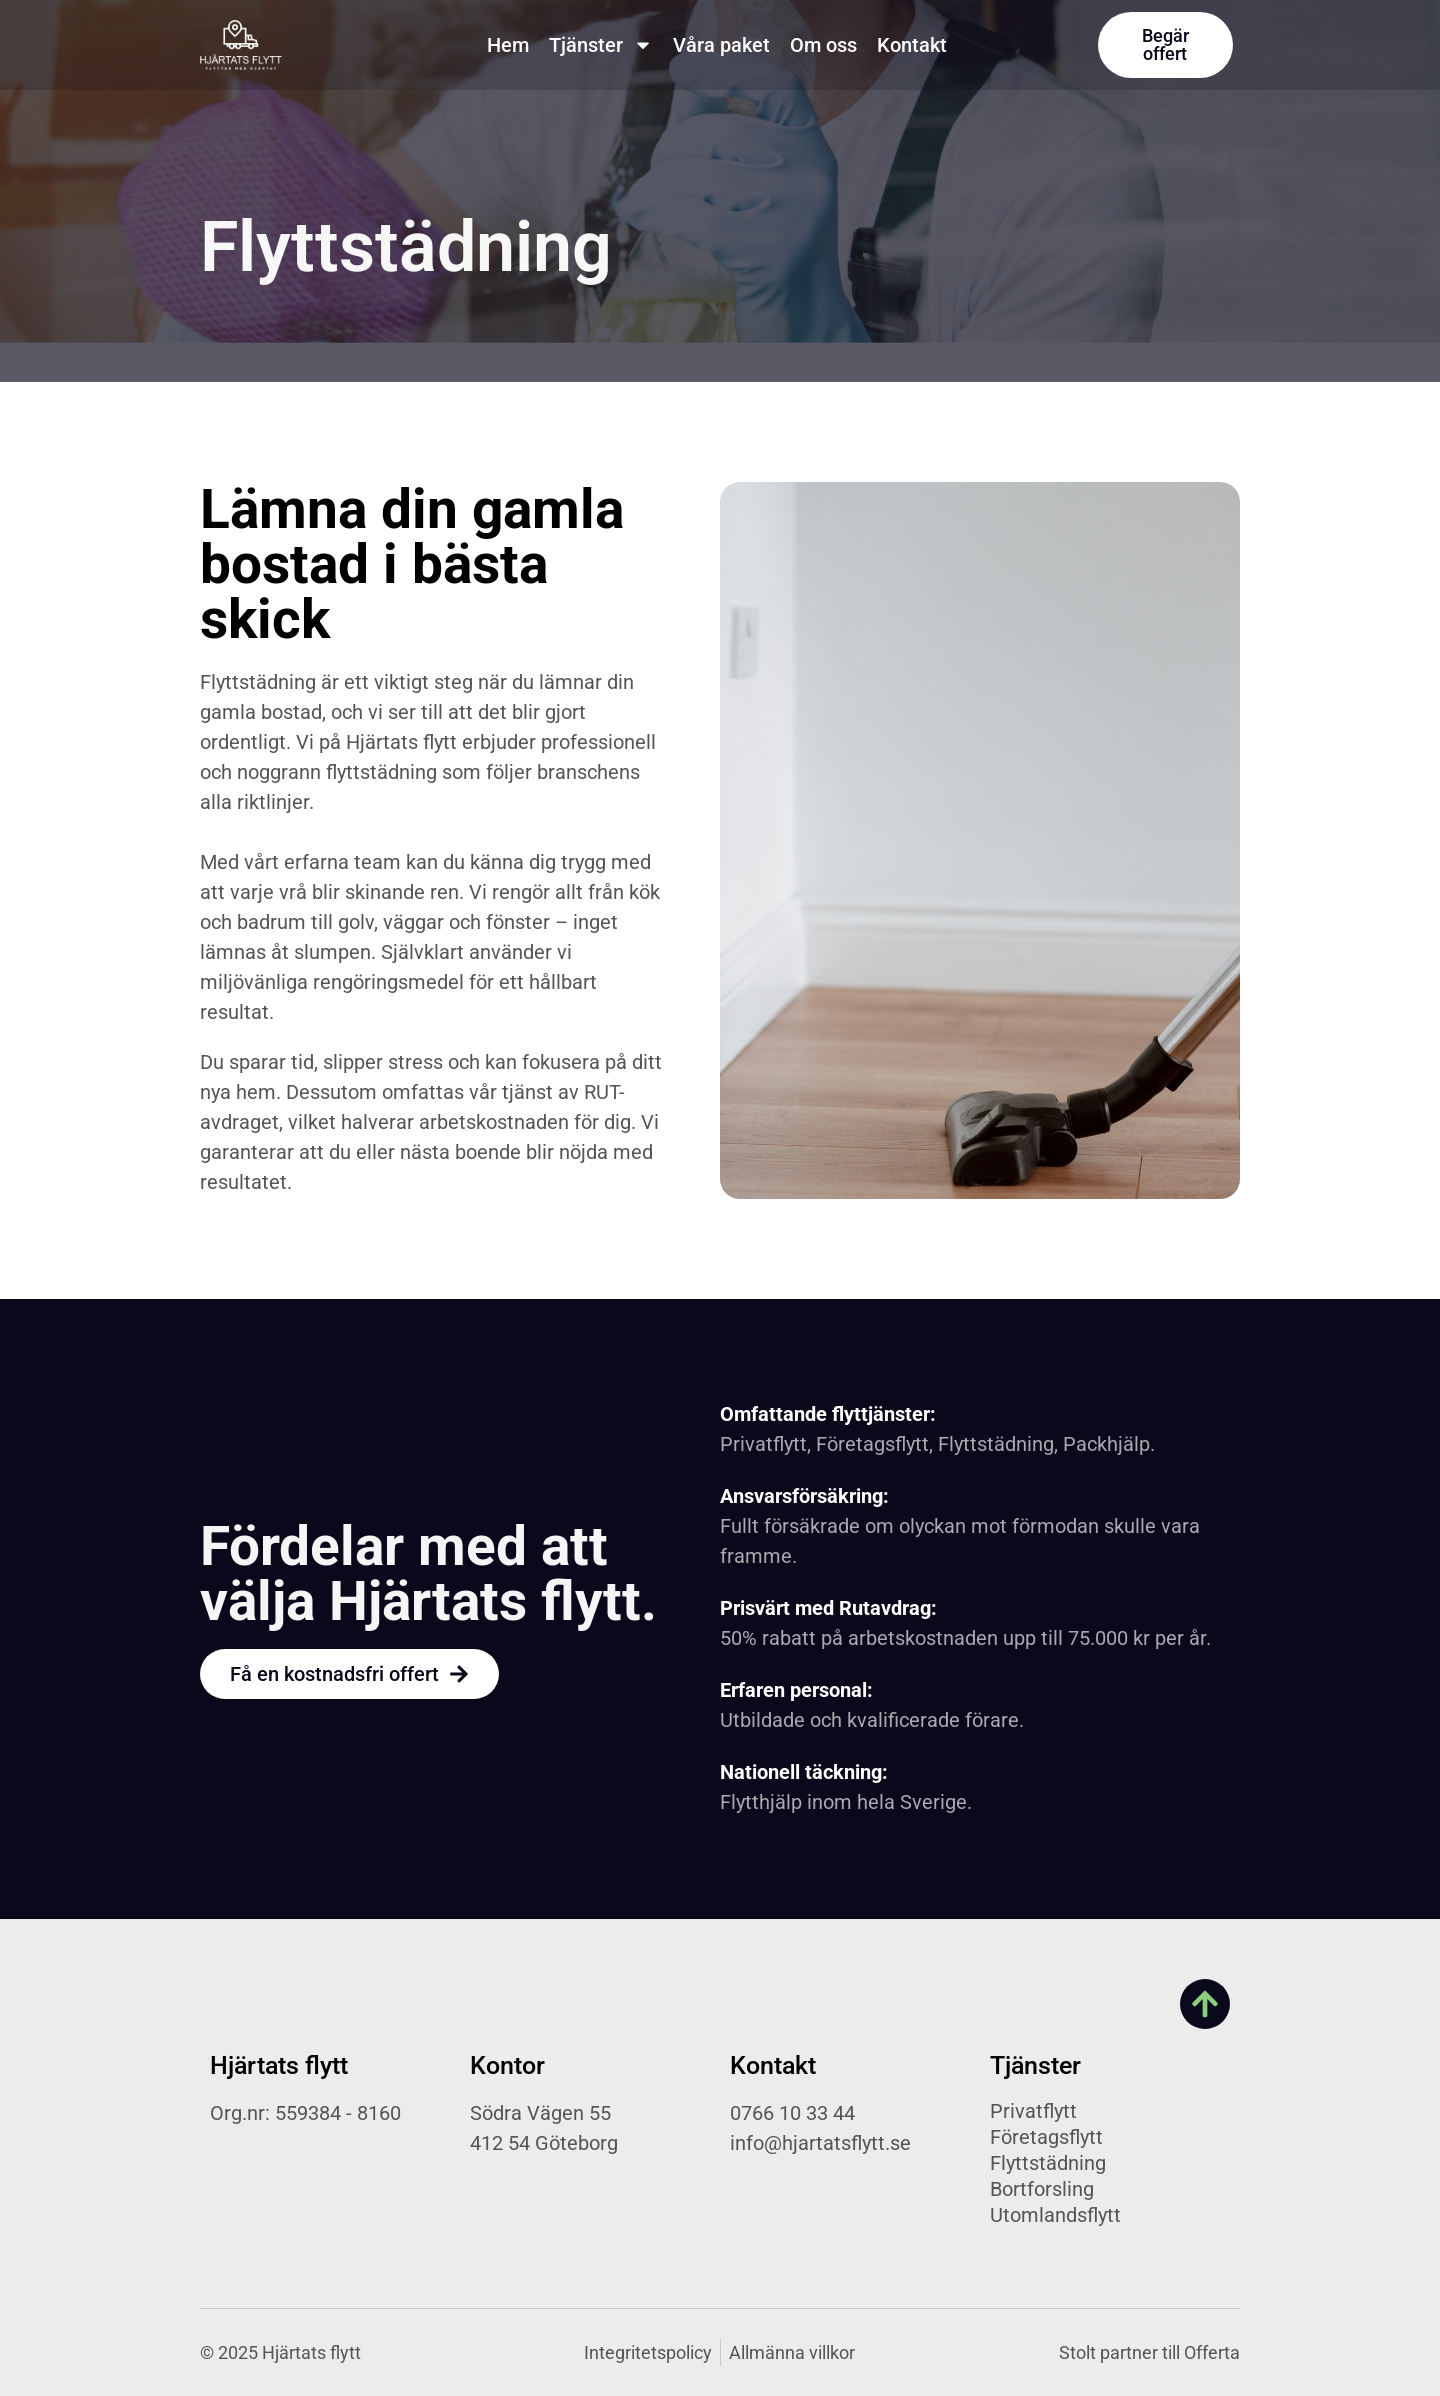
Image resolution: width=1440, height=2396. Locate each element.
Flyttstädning (1048, 2163)
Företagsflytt (1046, 2137)
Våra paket (721, 45)
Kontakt (912, 45)
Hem (508, 45)
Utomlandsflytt (1055, 2215)
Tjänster (601, 45)
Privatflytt (1033, 2111)
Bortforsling (1042, 2189)
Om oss (823, 45)
